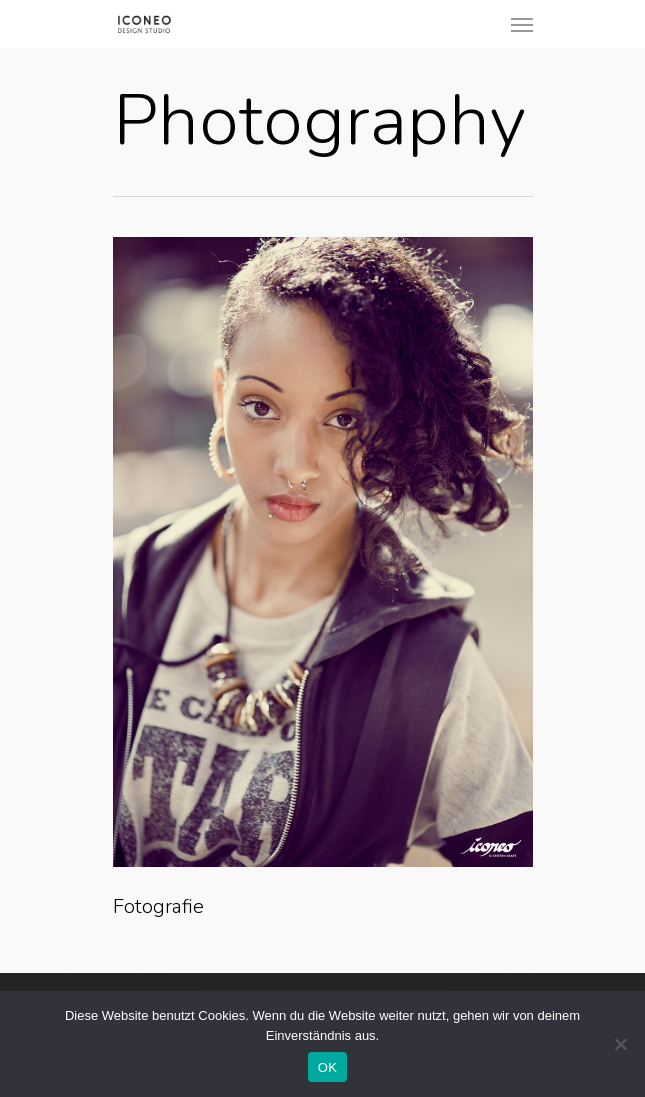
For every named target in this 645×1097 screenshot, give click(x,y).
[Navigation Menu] (522, 24)
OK (327, 1067)
